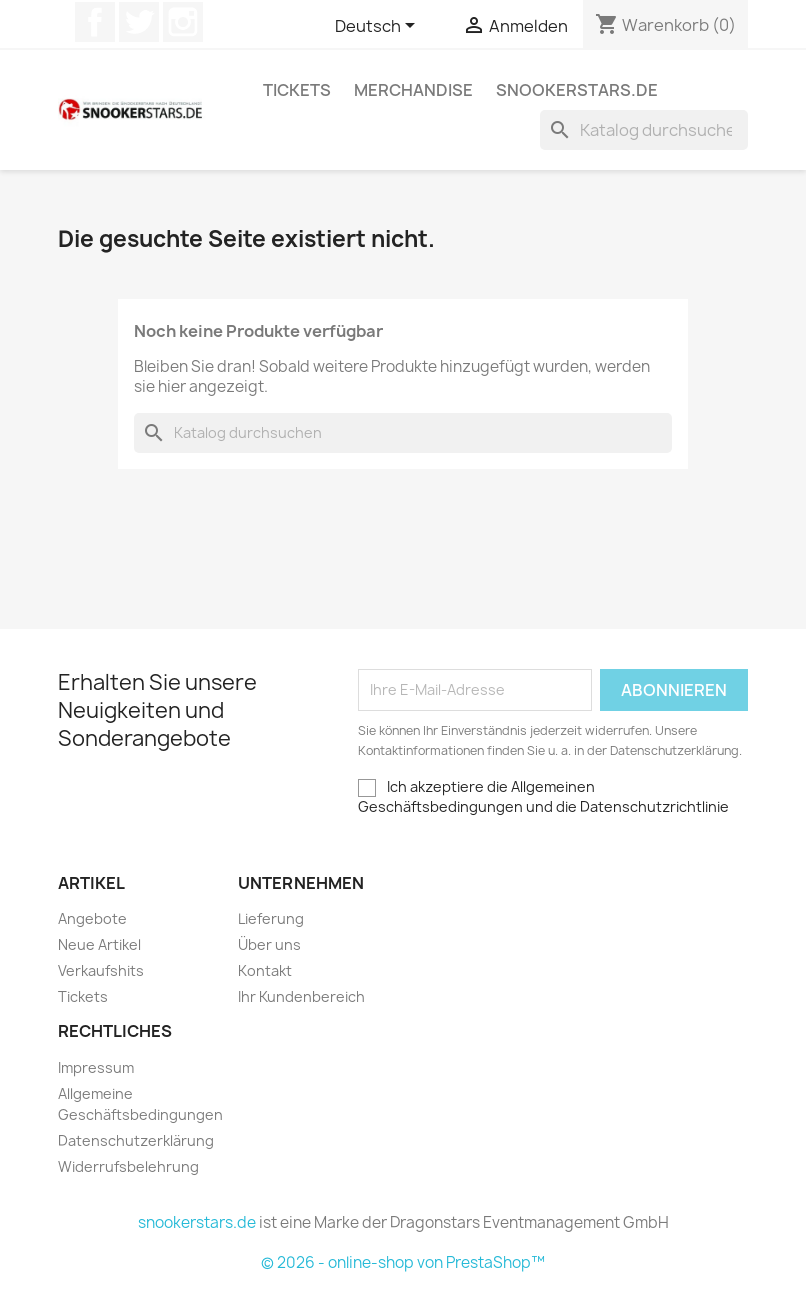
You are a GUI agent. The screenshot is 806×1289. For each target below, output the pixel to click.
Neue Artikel (99, 944)
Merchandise (413, 90)
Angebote (92, 918)
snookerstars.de (577, 90)
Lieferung (271, 918)
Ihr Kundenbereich (301, 996)
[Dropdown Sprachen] (378, 27)
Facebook (95, 22)
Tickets (297, 90)
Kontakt (265, 970)
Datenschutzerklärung (136, 1140)
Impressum (96, 1067)
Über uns (269, 944)
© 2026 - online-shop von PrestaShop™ (403, 1262)
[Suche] (644, 130)
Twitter (139, 22)
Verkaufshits (101, 970)
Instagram (183, 22)
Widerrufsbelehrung (128, 1166)
